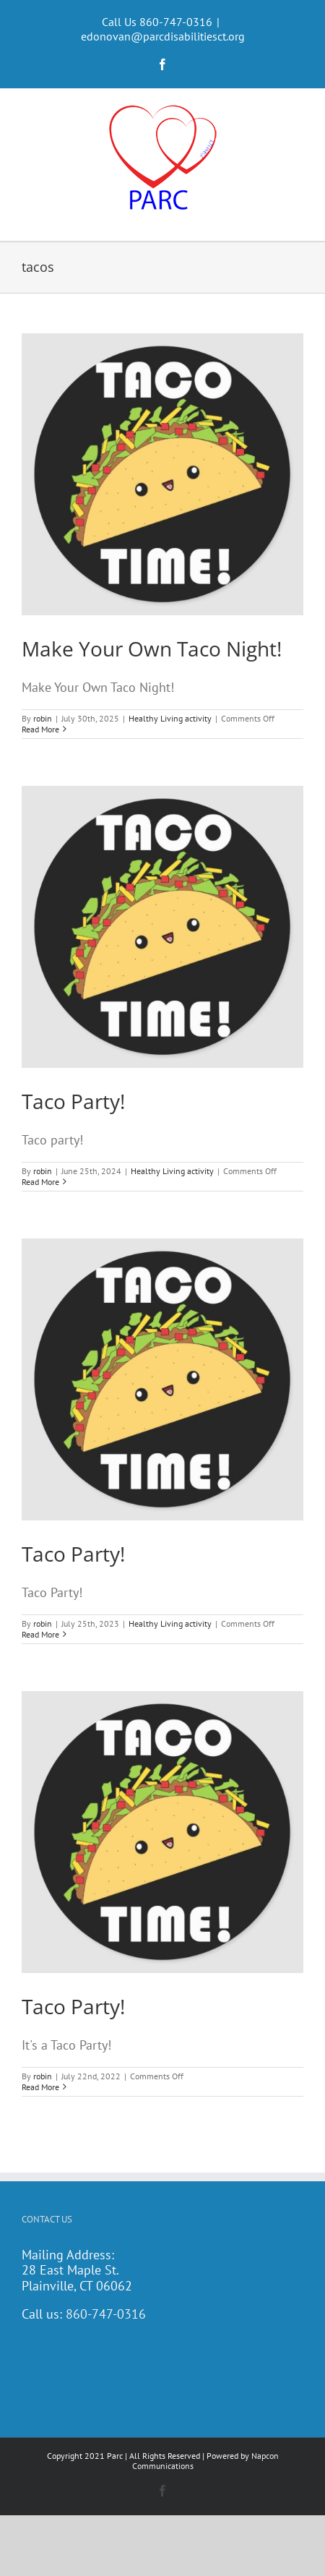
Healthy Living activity (170, 718)
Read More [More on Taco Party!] (40, 1181)
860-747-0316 (106, 2314)
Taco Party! (73, 1101)
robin (42, 718)
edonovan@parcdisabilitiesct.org (163, 36)
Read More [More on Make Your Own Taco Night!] (40, 729)
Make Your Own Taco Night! (152, 648)
